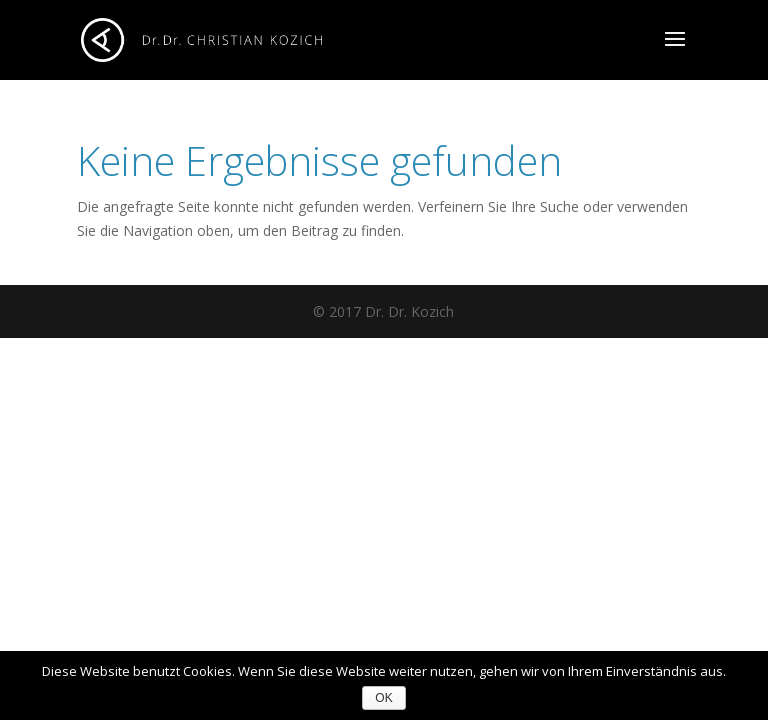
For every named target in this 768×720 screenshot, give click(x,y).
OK (383, 698)
